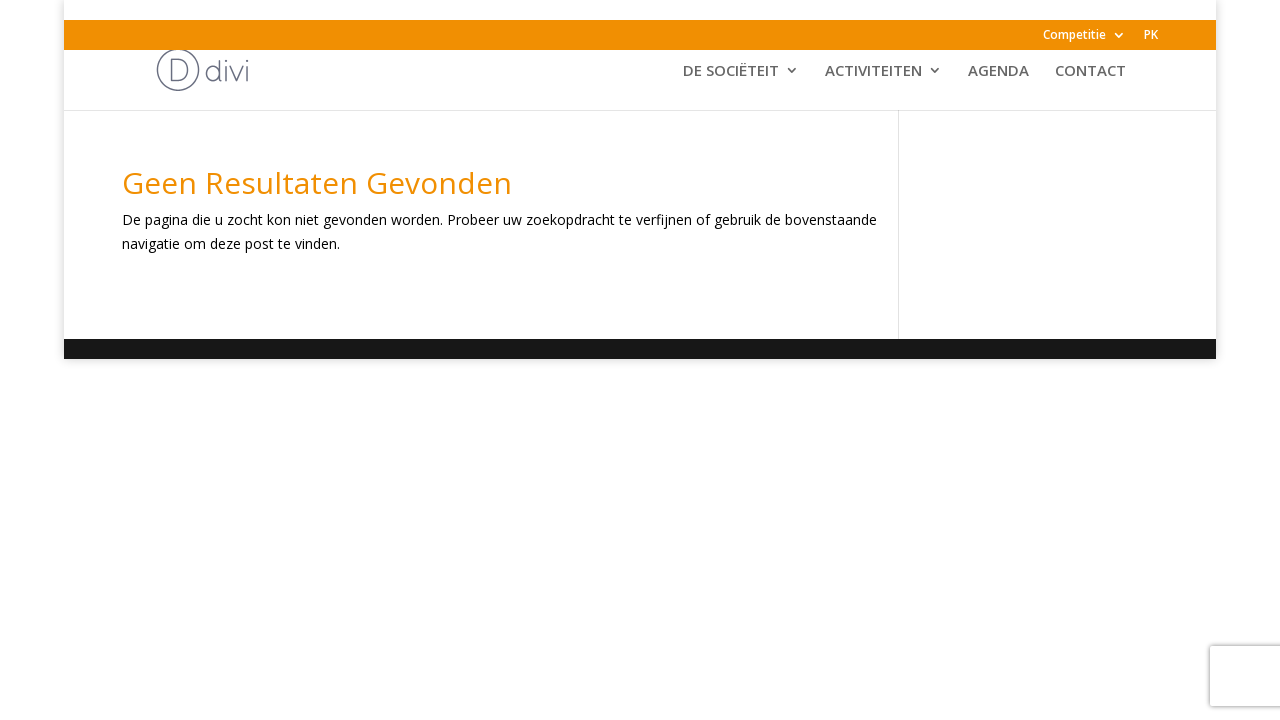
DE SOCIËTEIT (731, 71)
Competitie (1074, 36)
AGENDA (998, 71)
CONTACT (1090, 71)
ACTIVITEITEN (873, 71)
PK (1151, 36)
